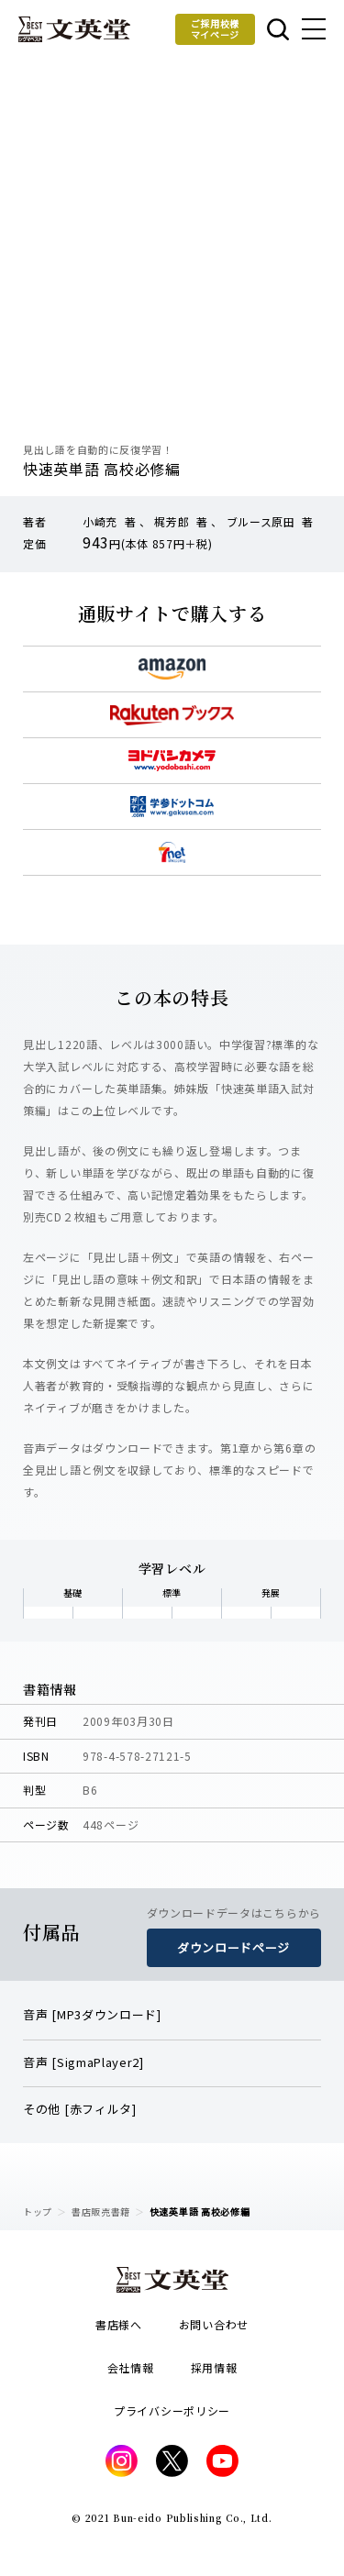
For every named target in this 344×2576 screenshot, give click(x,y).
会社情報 (130, 2367)
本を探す (278, 29)
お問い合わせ (214, 2324)
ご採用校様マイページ (215, 29)
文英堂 (74, 29)
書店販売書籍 (101, 2211)
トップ (37, 2211)
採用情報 (214, 2367)
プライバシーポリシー (172, 2410)
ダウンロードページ (233, 1947)
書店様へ (118, 2324)
